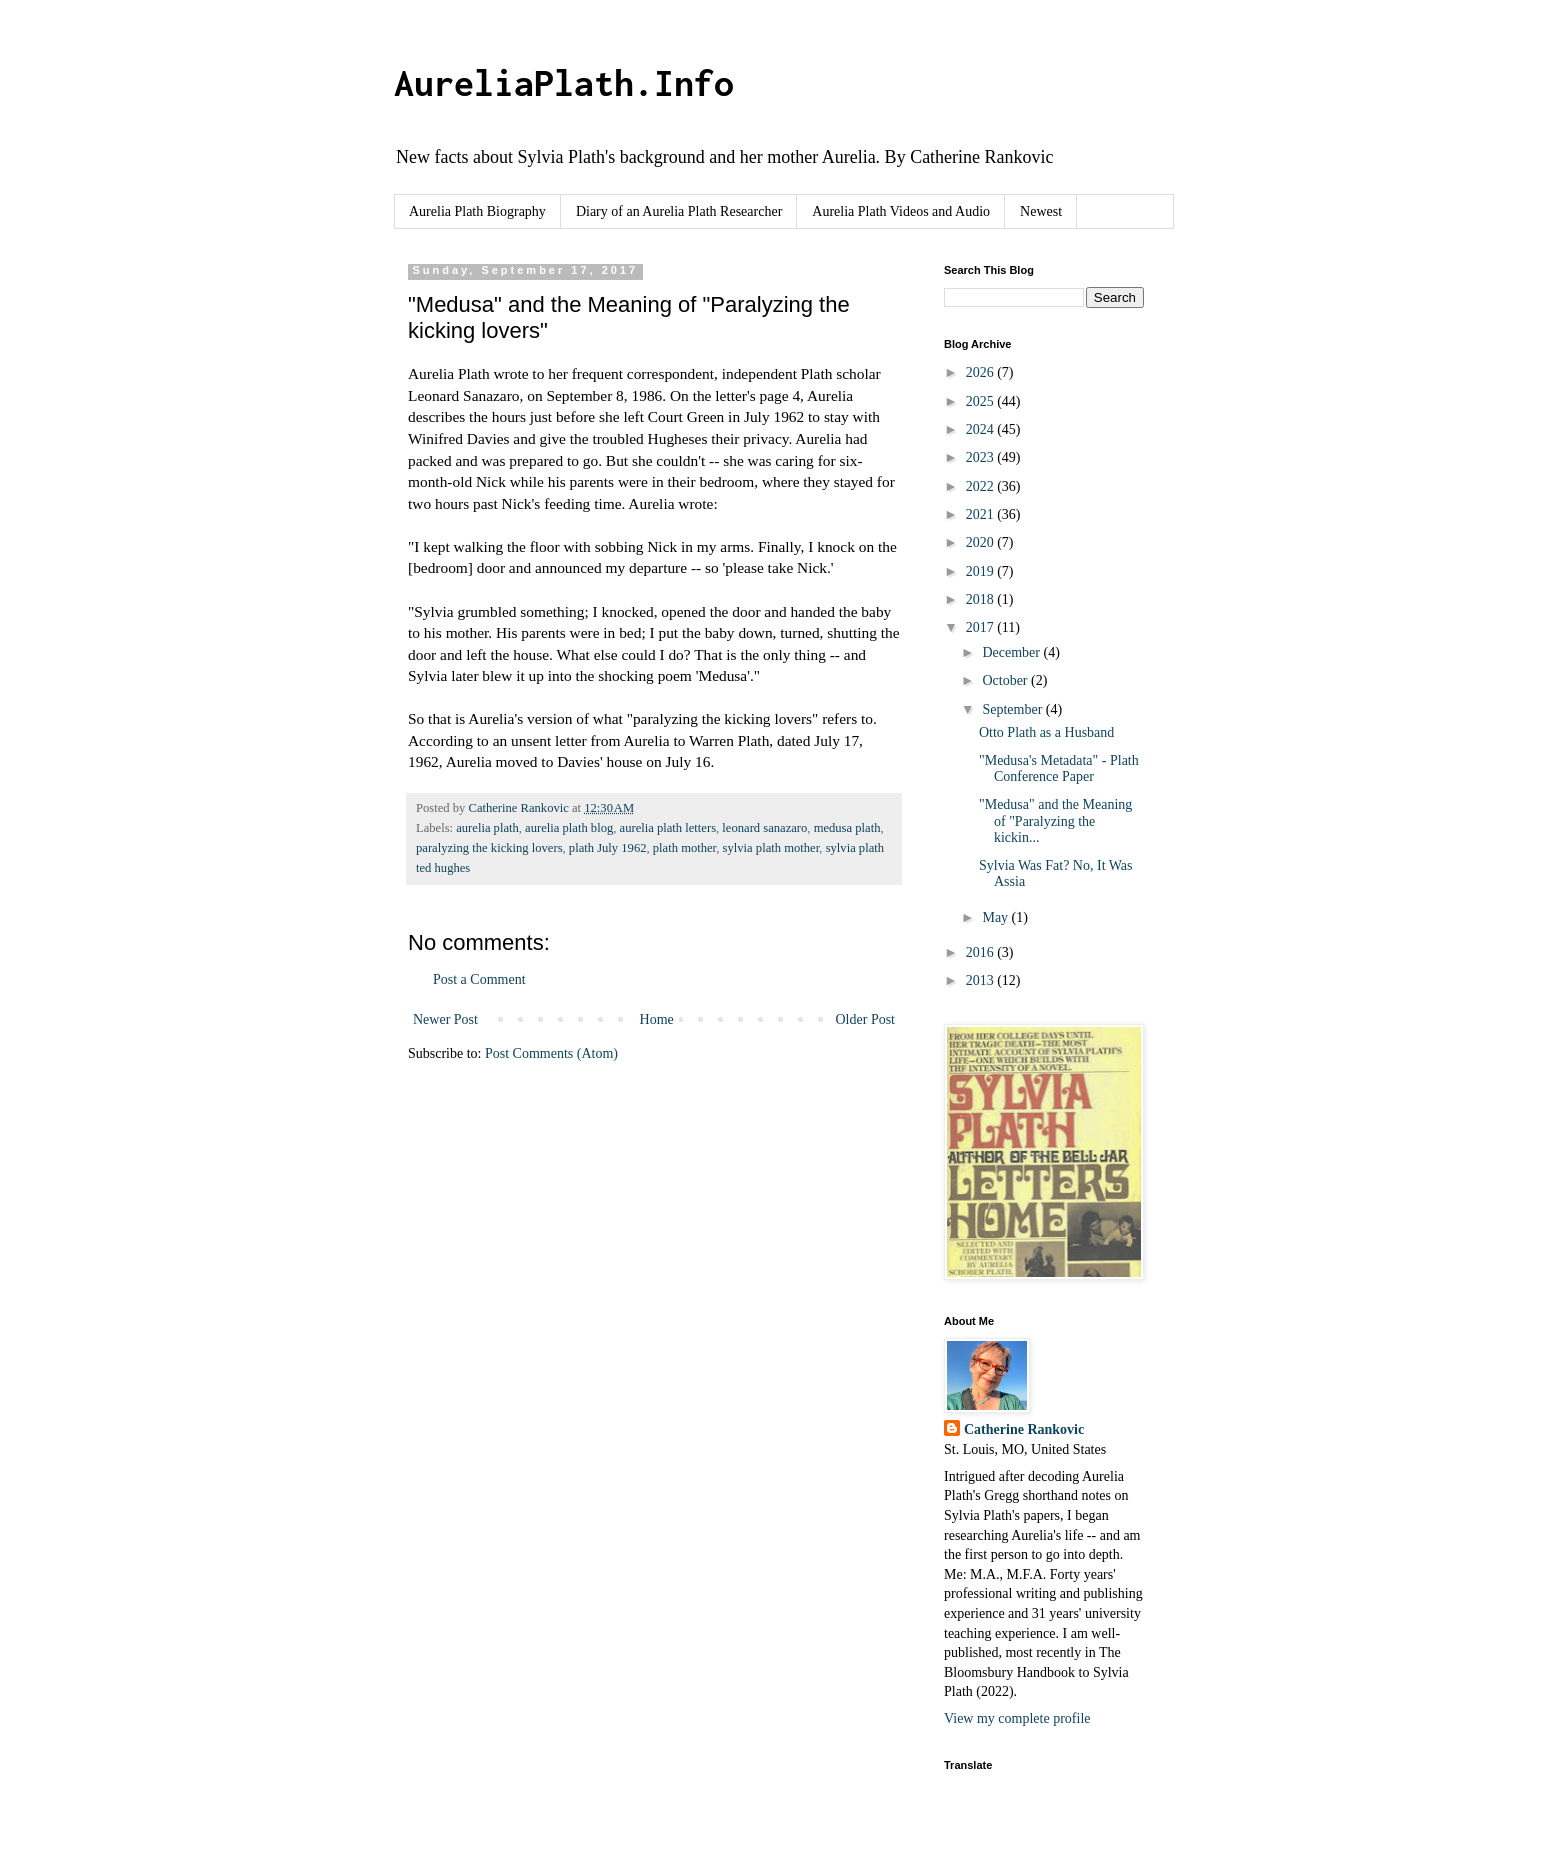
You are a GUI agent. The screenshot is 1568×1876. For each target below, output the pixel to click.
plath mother (685, 848)
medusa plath (847, 828)
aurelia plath (487, 828)
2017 (982, 627)
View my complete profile (1017, 1718)
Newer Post (445, 1019)
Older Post (866, 1019)
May (996, 917)
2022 (982, 486)
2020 (982, 542)
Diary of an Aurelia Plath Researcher (679, 211)
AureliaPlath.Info (564, 83)
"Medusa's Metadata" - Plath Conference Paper (1059, 769)
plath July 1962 (608, 848)
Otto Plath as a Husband (1046, 732)
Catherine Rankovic (1024, 1429)
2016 (982, 952)
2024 (982, 429)
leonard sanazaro (764, 828)
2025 (982, 401)
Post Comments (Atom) (551, 1053)
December (1012, 652)
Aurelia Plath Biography (477, 211)
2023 (982, 457)
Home (657, 1019)
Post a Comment (479, 979)
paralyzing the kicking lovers (489, 848)
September (1013, 709)
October (1006, 680)
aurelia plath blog (569, 828)
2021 (982, 514)
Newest (1041, 211)
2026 (982, 372)
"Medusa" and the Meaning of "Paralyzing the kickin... (1055, 821)
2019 (982, 571)
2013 (982, 980)
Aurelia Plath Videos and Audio (901, 211)
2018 (982, 599)
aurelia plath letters (668, 828)
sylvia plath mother (771, 848)
